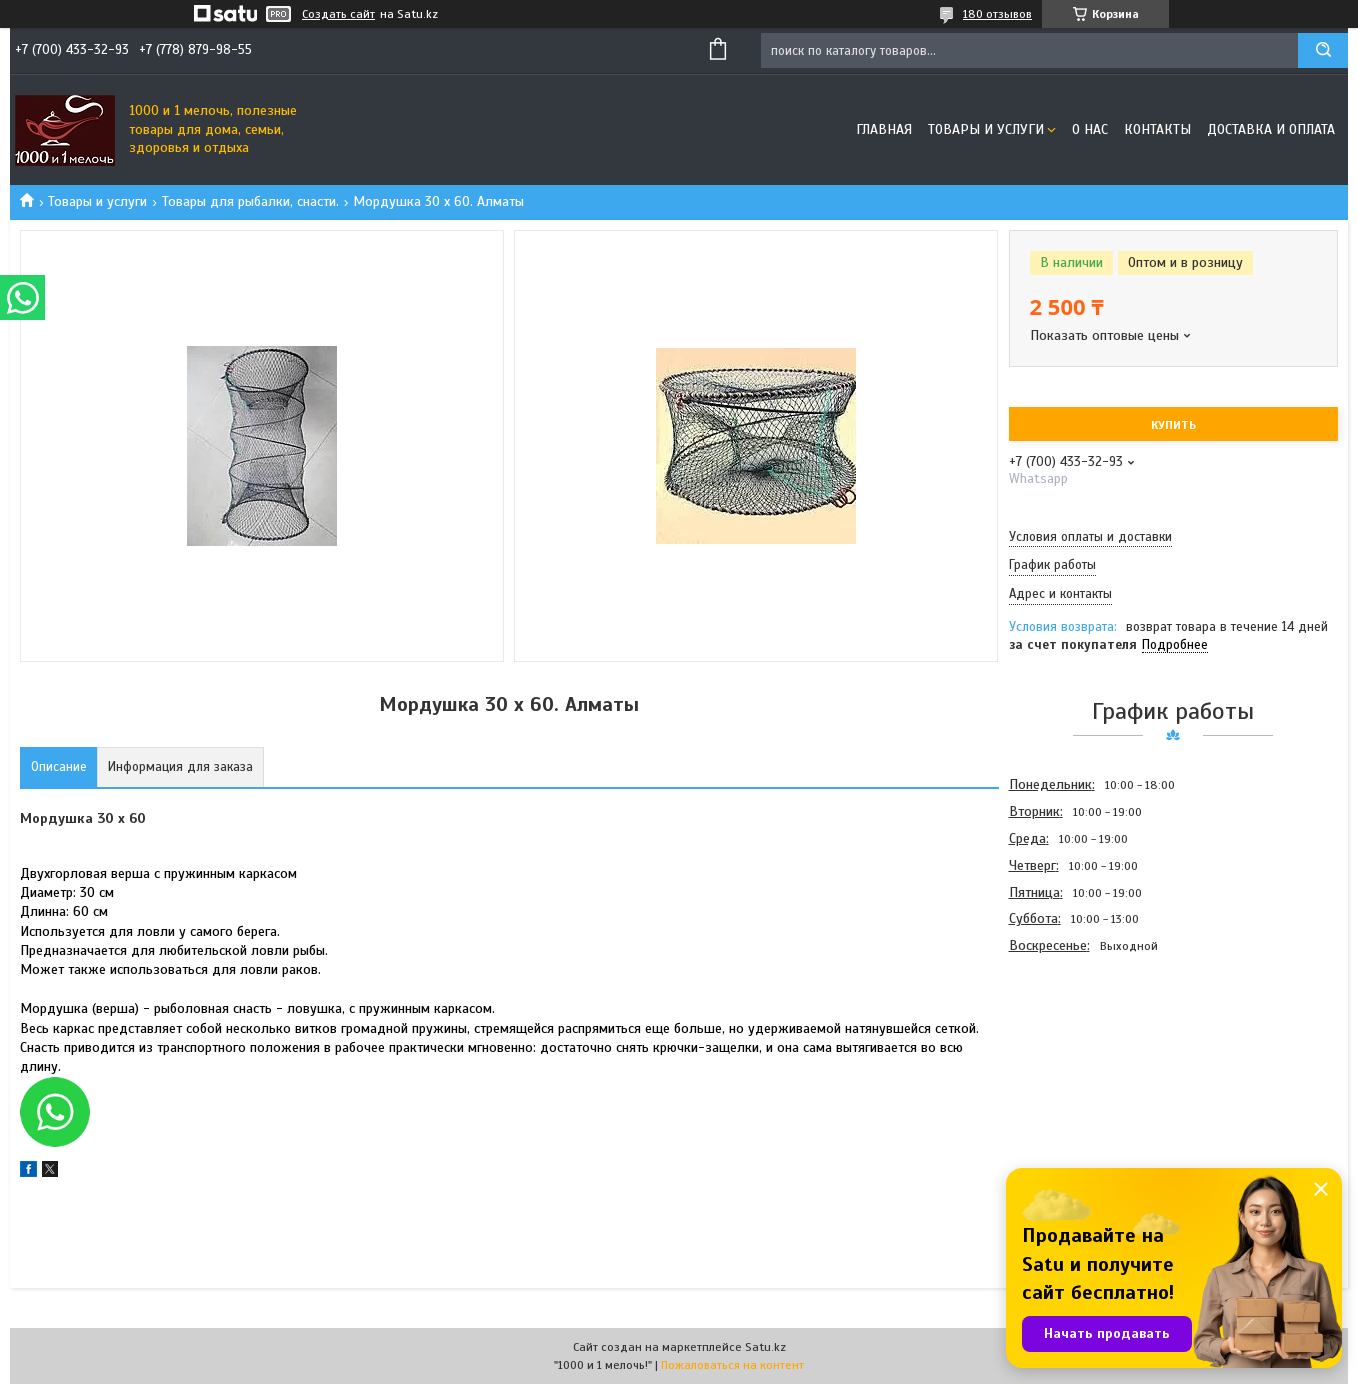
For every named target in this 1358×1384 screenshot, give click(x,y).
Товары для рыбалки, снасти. (250, 201)
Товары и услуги (986, 129)
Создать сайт (338, 14)
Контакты (1157, 129)
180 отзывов (997, 14)
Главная (884, 129)
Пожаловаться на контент (732, 1365)
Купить (1173, 425)
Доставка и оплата (1271, 129)
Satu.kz (765, 1347)
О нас (1090, 129)
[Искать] (1323, 50)
